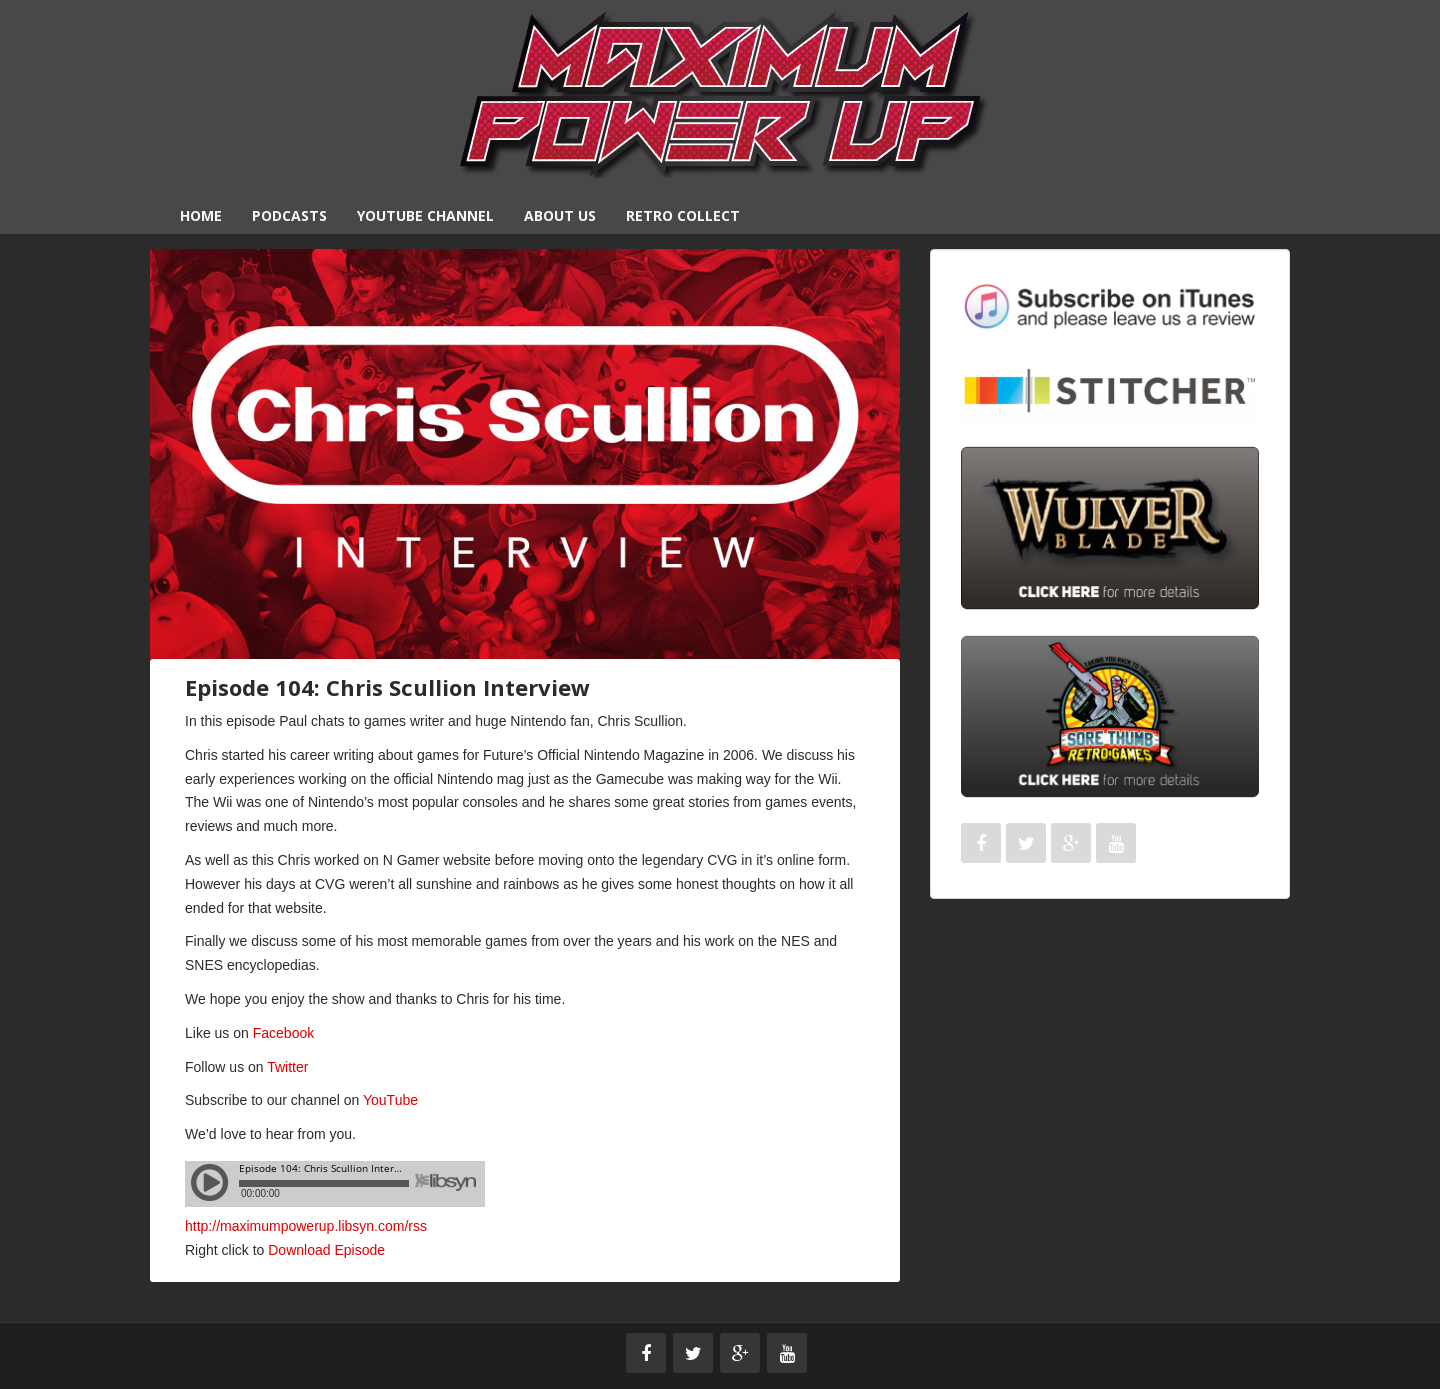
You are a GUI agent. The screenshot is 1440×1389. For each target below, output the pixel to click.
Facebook (283, 1033)
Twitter (287, 1067)
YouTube (390, 1100)
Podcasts (289, 215)
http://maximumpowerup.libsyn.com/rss (306, 1226)
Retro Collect (683, 215)
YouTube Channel (425, 215)
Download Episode (326, 1250)
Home (201, 215)
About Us (560, 215)
